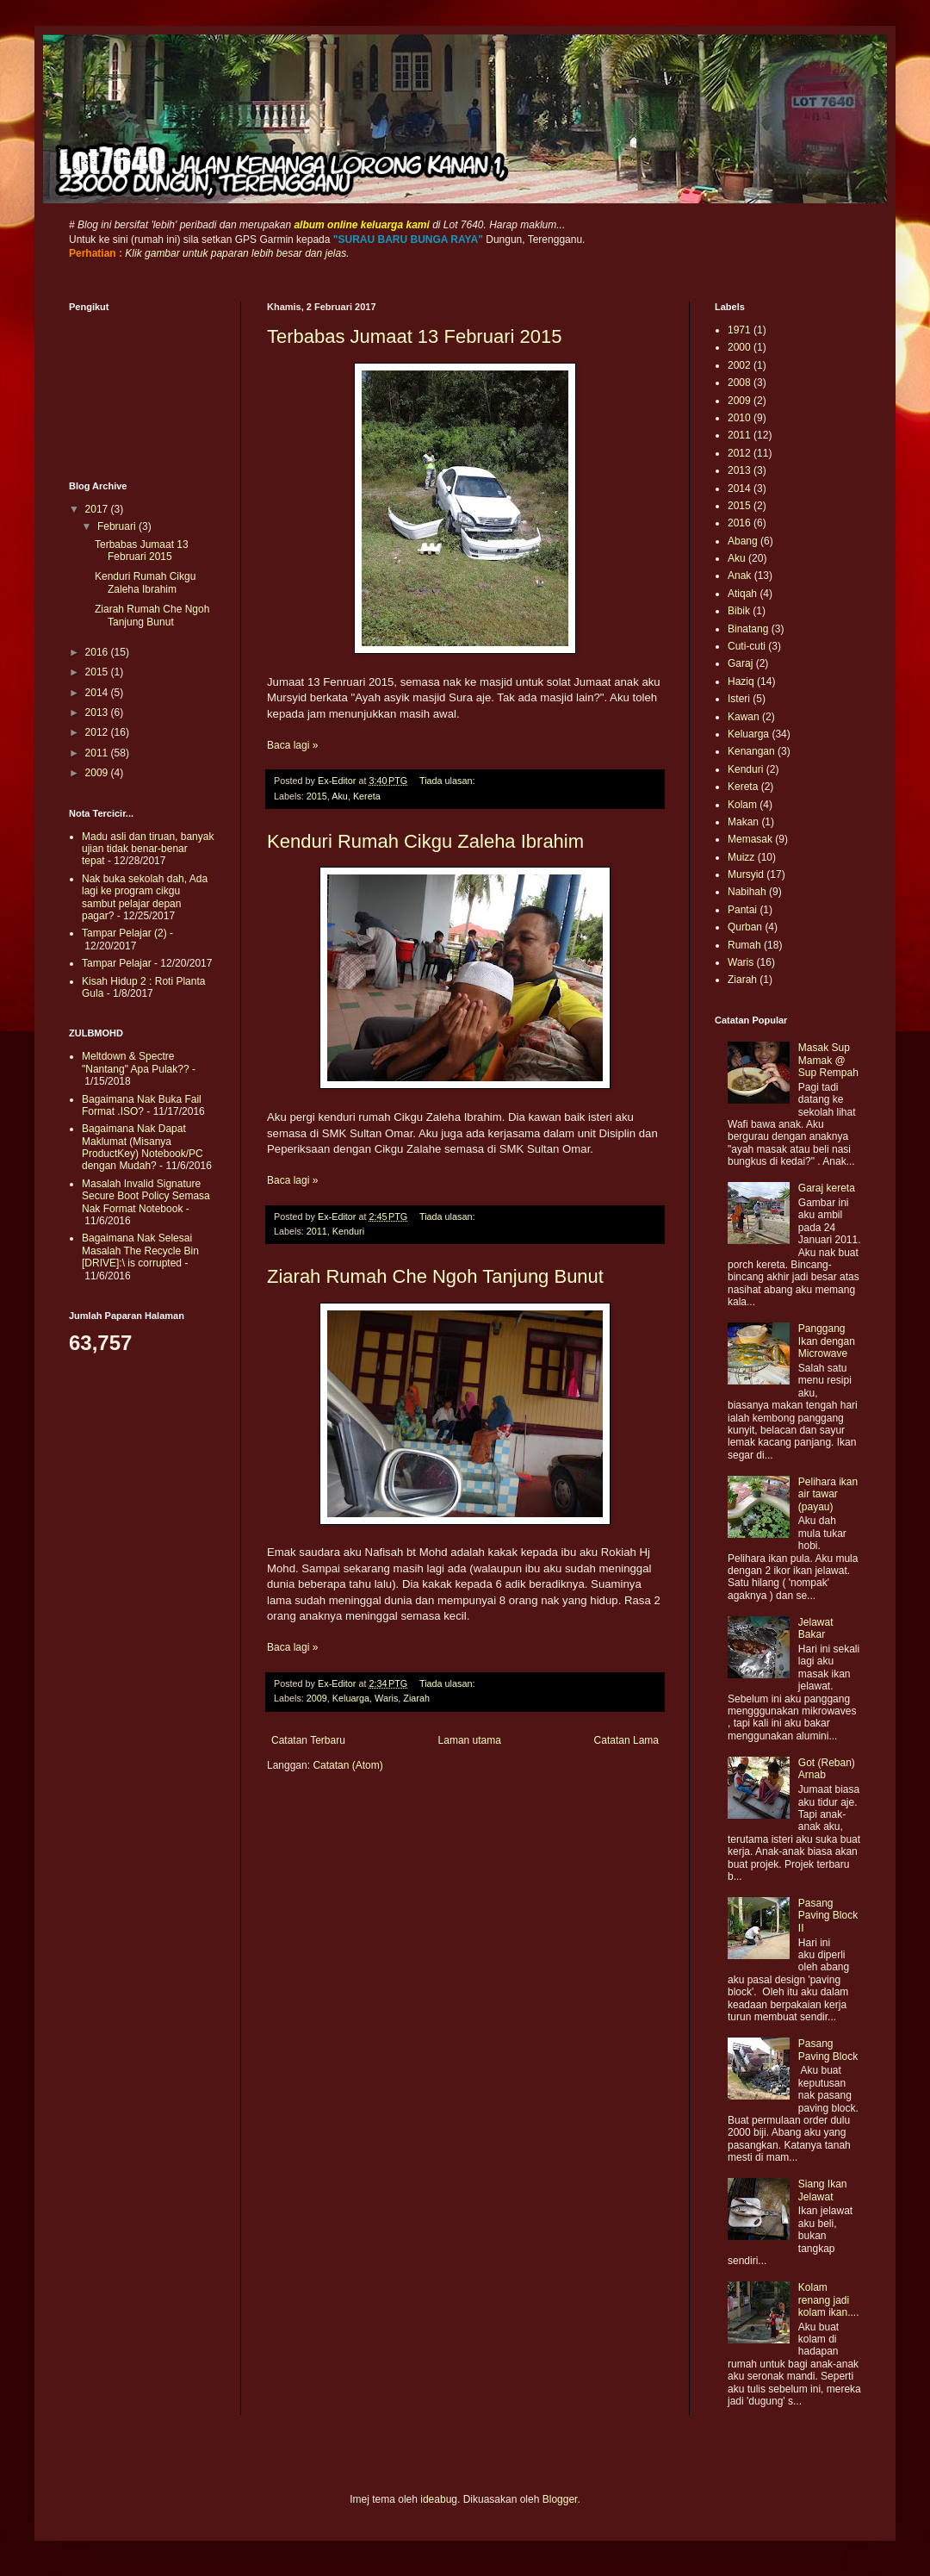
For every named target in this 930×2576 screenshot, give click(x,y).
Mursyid (746, 874)
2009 (317, 1698)
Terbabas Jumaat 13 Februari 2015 (414, 336)
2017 (98, 509)
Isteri (739, 699)
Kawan (744, 717)
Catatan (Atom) (347, 1765)
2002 (739, 365)
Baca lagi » (292, 745)
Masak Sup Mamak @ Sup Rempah (828, 1060)
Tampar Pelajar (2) (124, 933)
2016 (98, 652)
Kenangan (751, 751)
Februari (118, 526)
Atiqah (742, 594)
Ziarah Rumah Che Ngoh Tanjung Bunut (435, 1276)
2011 (317, 1231)
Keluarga (350, 1698)
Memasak (750, 839)
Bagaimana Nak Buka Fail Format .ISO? (142, 1105)
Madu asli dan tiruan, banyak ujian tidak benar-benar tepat (148, 849)
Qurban (745, 927)
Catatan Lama (626, 1740)
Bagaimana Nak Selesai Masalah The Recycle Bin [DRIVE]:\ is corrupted (140, 1250)
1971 (739, 330)
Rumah (744, 945)
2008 (739, 382)
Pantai (742, 910)
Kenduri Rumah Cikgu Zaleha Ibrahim (425, 841)
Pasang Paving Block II (828, 1915)
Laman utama (469, 1740)
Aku (340, 796)
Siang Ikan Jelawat (822, 2190)
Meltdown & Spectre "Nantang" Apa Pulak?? (135, 1062)
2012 (98, 732)
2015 (317, 796)
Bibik (739, 611)
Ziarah (416, 1698)
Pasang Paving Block (828, 2050)
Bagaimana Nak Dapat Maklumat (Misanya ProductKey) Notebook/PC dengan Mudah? (142, 1147)
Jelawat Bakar (816, 1628)
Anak (739, 575)
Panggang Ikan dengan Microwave (826, 1341)
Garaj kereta (826, 1188)
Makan (743, 822)
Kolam (742, 805)
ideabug (438, 2499)
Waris (386, 1698)
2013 (98, 712)
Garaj (740, 663)
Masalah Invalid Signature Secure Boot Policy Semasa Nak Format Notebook (146, 1196)
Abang (743, 541)
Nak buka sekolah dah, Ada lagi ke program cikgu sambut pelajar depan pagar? (145, 897)
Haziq (741, 681)
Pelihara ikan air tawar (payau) (828, 1494)
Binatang (748, 629)
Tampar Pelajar (117, 963)
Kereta (367, 796)
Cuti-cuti (747, 646)
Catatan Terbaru (308, 1740)
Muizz (741, 857)
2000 (739, 347)
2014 (98, 693)
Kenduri (348, 1231)
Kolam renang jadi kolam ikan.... (828, 2299)
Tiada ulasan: (448, 780)
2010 (739, 418)
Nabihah (747, 892)
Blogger (560, 2499)
